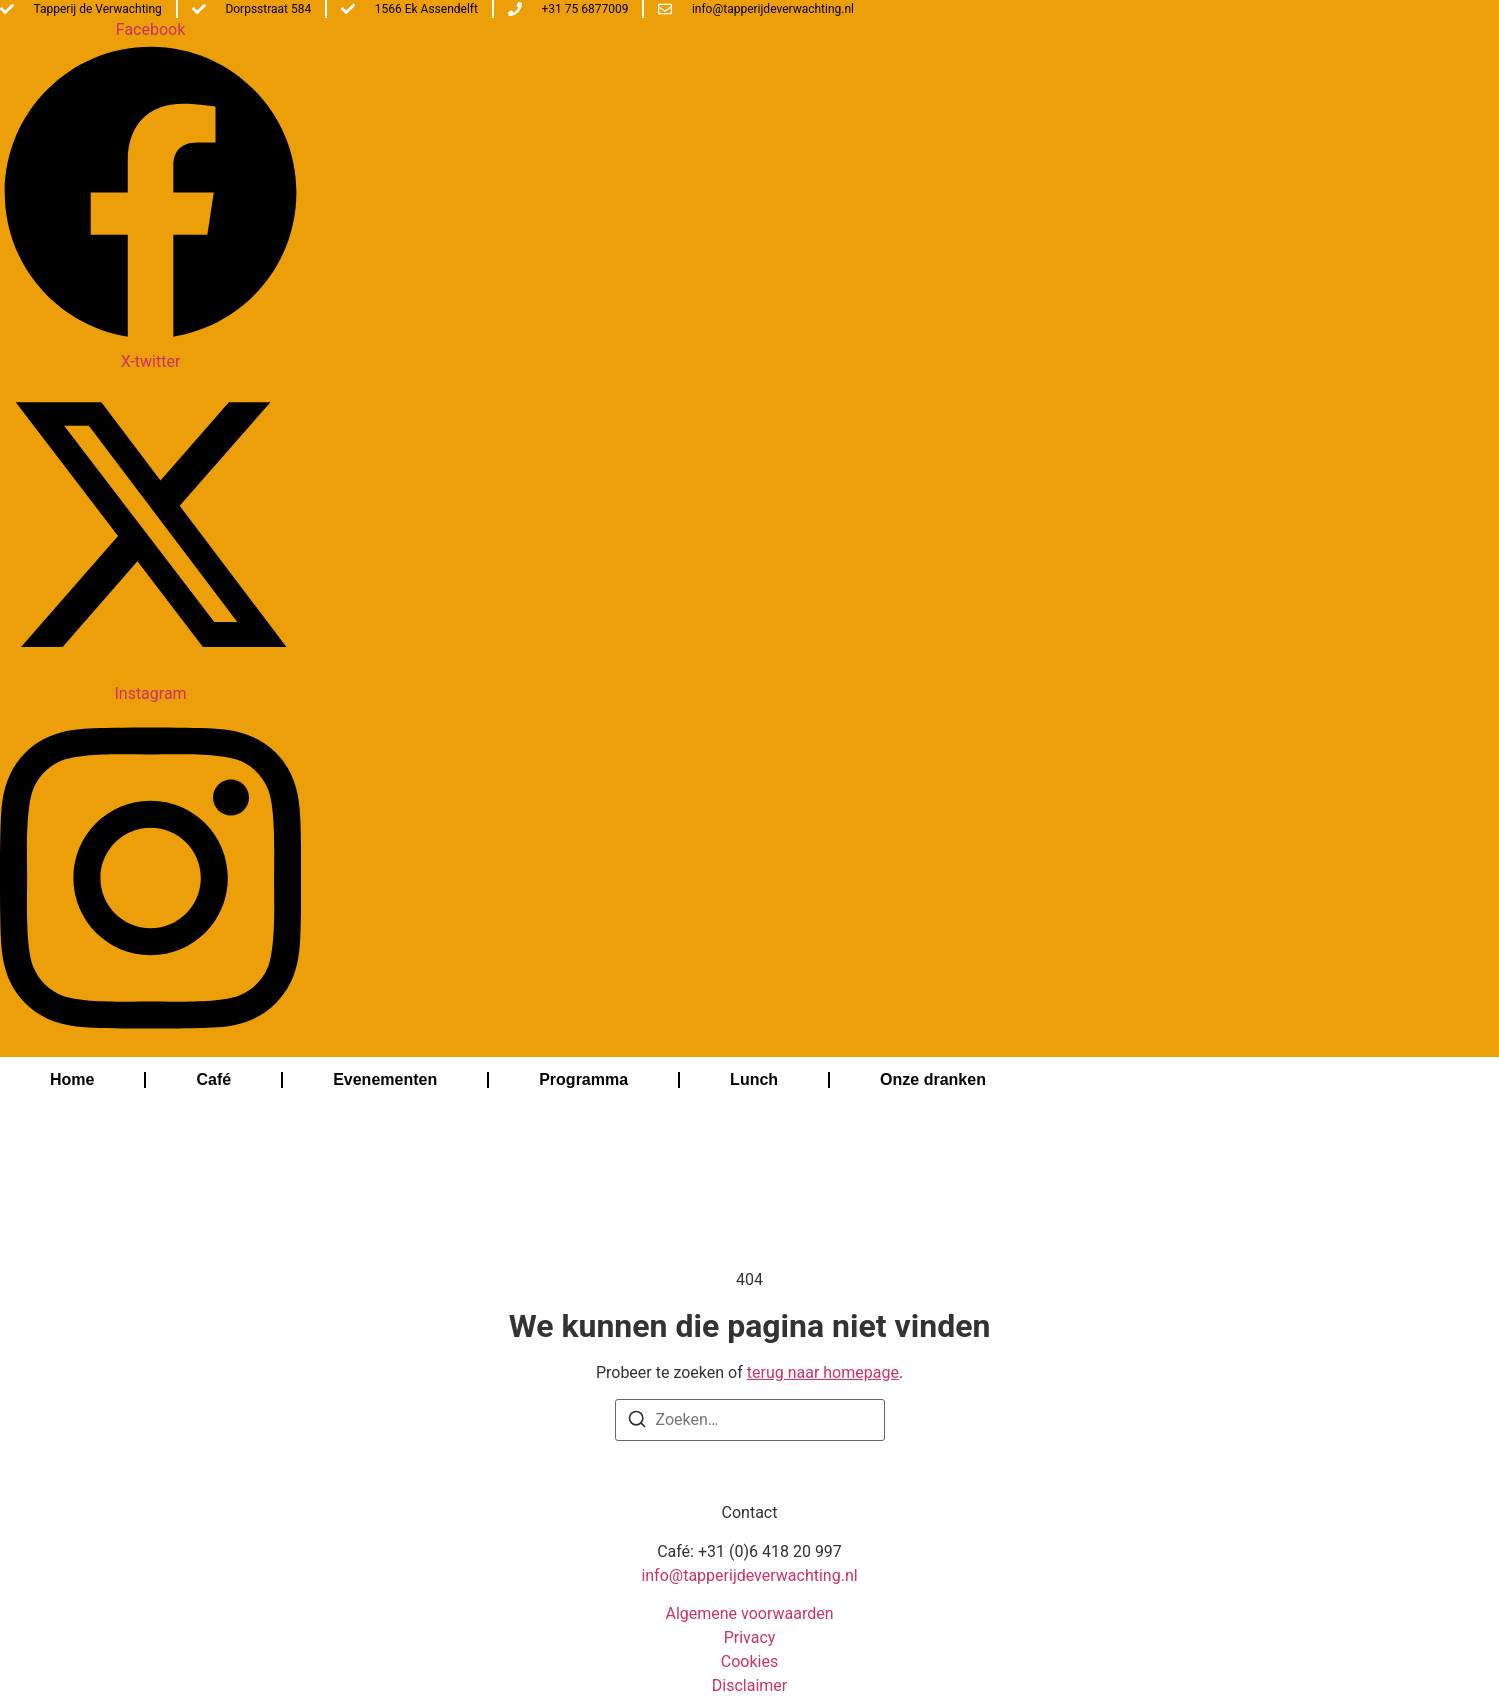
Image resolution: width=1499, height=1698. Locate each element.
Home (72, 1079)
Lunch (754, 1079)
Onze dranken (933, 1079)
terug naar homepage (823, 1372)
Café (213, 1079)
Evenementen (385, 1079)
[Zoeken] (637, 1422)
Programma (583, 1079)
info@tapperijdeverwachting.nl (749, 1575)
